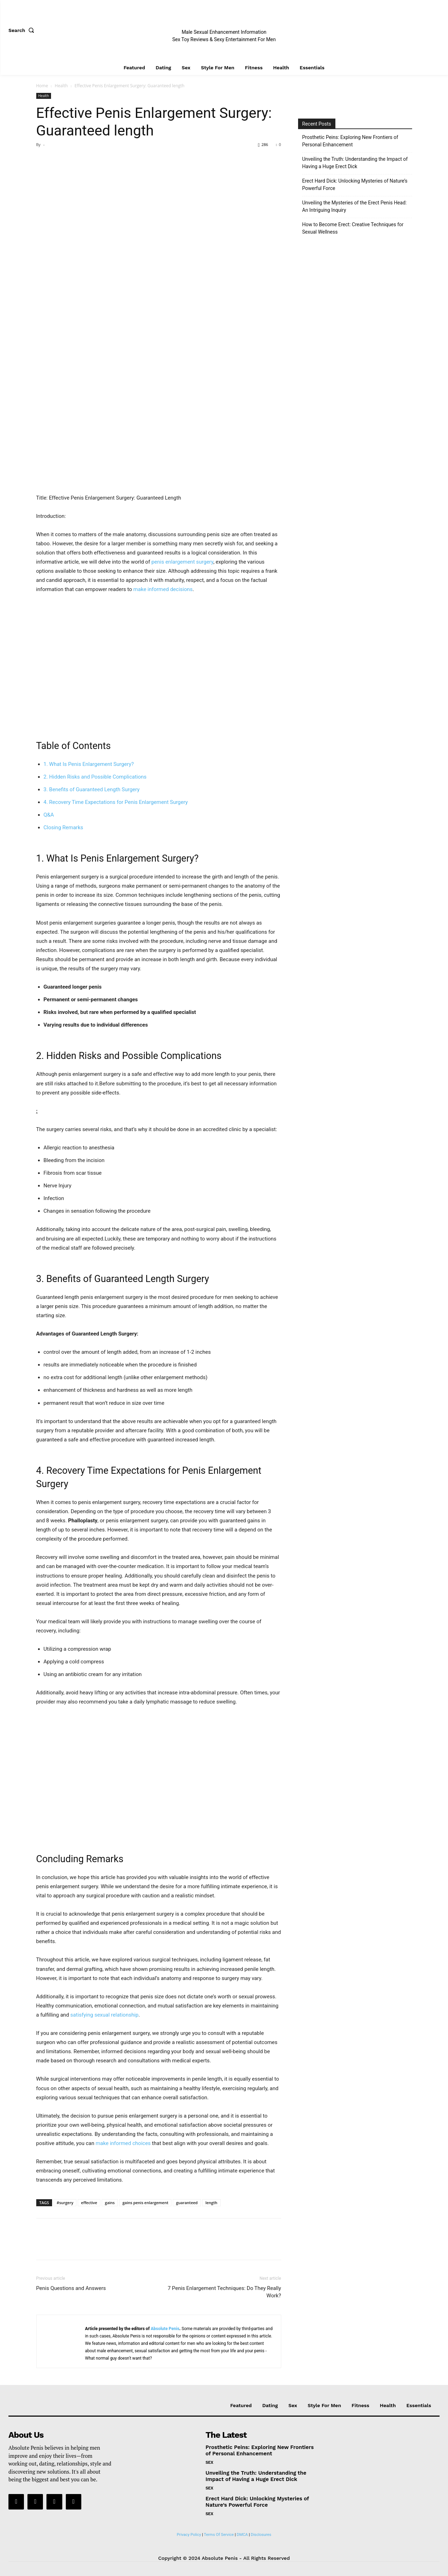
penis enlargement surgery (182, 562)
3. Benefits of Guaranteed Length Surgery (92, 789)
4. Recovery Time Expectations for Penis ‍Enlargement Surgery (116, 802)
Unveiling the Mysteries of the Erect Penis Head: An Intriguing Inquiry (354, 206)
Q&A (49, 815)
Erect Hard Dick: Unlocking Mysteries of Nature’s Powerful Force (355, 184)
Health (61, 86)
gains (110, 2202)
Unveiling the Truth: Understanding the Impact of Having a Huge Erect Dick (355, 162)
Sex (209, 2462)
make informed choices (123, 2143)
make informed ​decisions (163, 589)
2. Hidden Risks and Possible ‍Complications (95, 777)
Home (42, 86)
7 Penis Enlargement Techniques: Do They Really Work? (224, 2292)
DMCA (242, 2534)
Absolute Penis (165, 2328)
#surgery (65, 2202)
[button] (22, 30)
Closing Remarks (63, 827)
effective (89, 2202)
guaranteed (186, 2202)
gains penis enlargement (145, 2202)
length (211, 2202)
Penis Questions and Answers (71, 2288)
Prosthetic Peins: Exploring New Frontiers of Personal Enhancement (350, 140)
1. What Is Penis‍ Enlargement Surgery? (89, 764)
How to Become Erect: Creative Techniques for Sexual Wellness (353, 228)
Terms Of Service (219, 2534)
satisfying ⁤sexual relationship (104, 2015)
